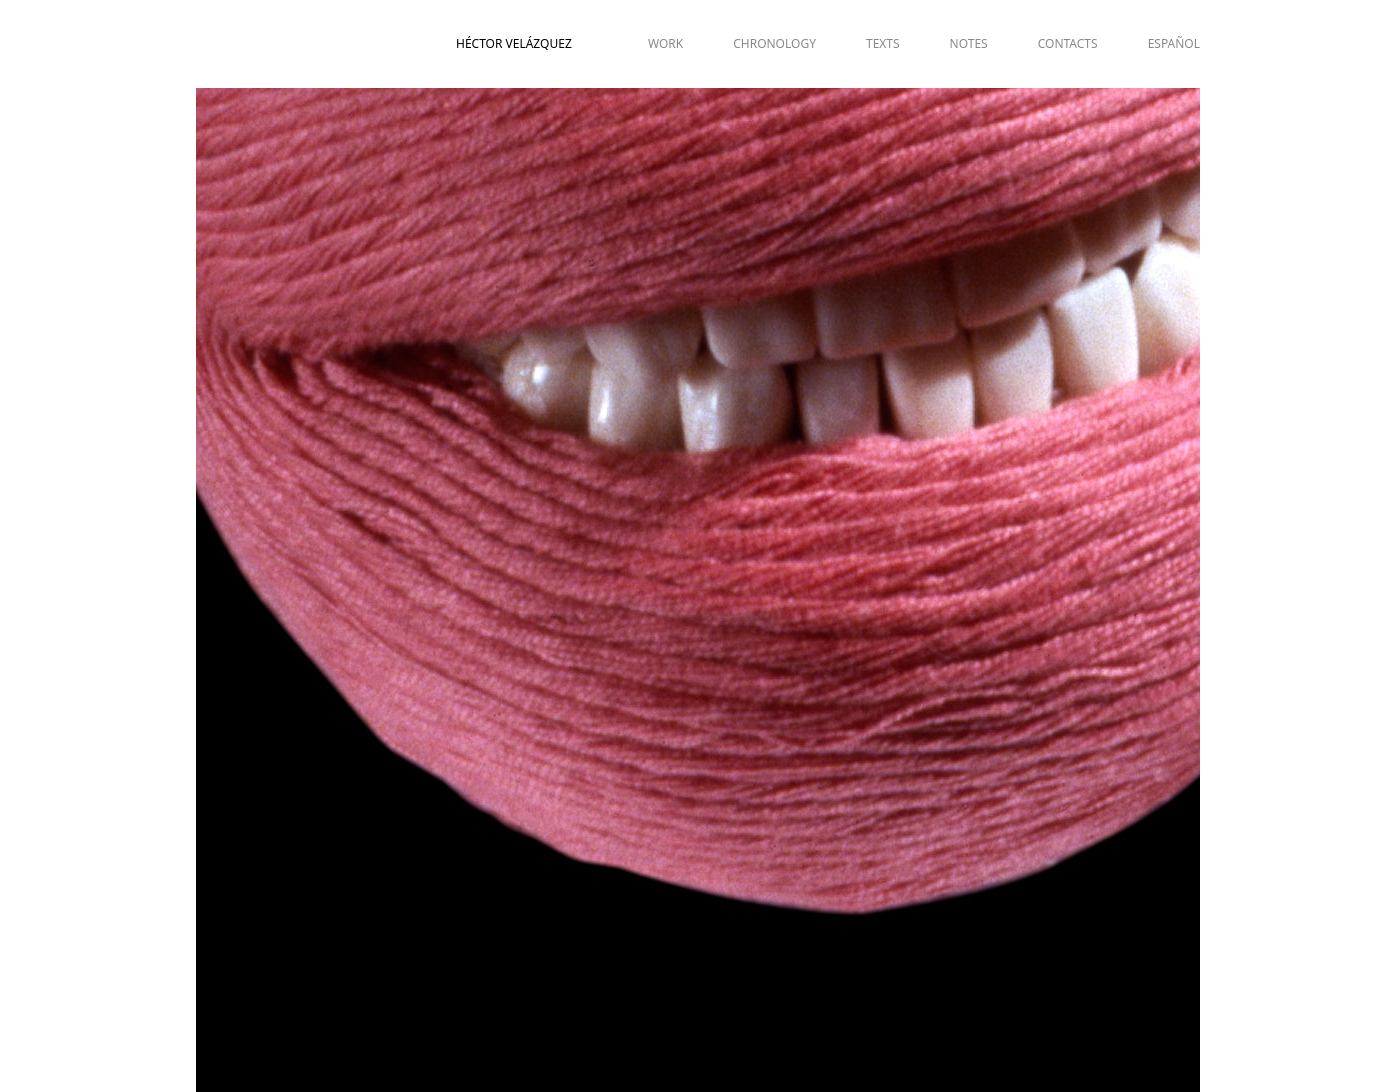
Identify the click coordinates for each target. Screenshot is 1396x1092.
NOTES (969, 43)
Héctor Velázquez (514, 43)
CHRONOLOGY (774, 43)
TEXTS (883, 43)
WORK (665, 43)
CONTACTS (1068, 43)
